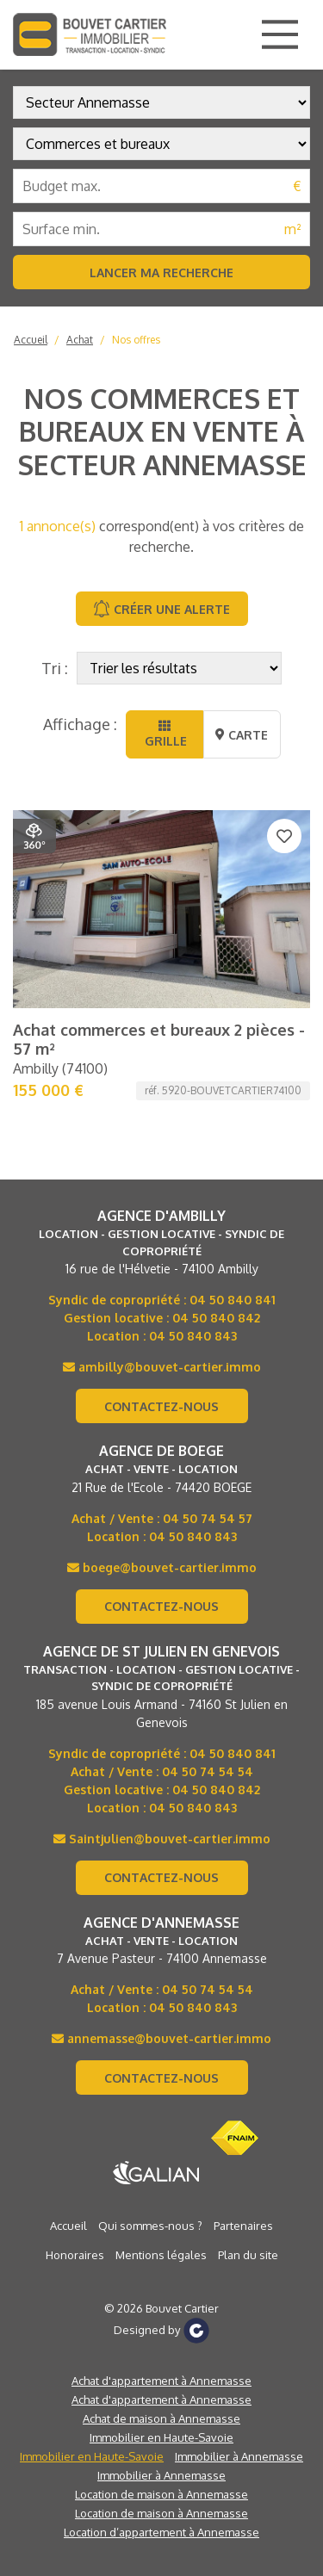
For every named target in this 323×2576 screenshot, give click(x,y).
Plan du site (248, 2255)
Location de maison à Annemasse (161, 2494)
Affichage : (80, 724)
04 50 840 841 (232, 1299)
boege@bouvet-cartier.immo (162, 1567)
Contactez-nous (161, 1406)
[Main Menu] (280, 34)
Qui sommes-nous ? (150, 2225)
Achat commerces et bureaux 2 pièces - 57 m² (159, 1039)
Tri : (54, 668)
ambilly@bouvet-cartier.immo (162, 1366)
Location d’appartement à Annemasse (161, 2532)
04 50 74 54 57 (207, 1518)
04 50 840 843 (193, 1335)
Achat (79, 339)
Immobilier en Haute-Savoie (161, 2437)
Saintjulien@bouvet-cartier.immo (161, 1838)
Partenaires (243, 2225)
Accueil (30, 339)
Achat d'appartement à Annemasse (161, 2380)
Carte (241, 735)
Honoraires (75, 2255)
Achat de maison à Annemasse (161, 2418)
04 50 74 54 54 (207, 1771)
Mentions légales (161, 2255)
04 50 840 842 (216, 1317)
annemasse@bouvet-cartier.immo (161, 2038)
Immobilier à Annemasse (239, 2456)
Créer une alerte (161, 608)
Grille (164, 734)
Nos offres (136, 339)
